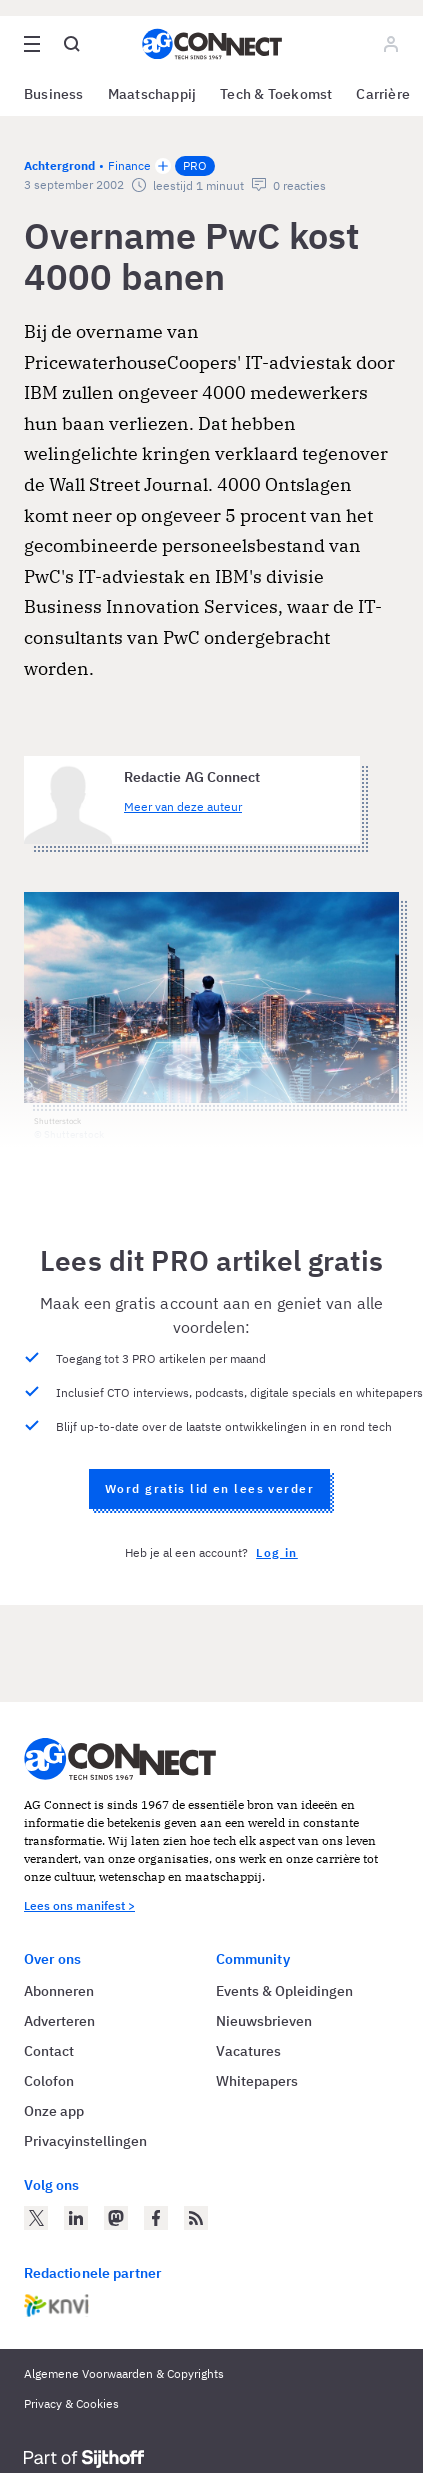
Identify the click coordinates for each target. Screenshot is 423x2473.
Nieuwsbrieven (264, 2021)
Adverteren (59, 2021)
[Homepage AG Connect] (212, 44)
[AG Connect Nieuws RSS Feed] (196, 2218)
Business (54, 94)
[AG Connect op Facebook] (156, 2218)
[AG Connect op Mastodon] (116, 2218)
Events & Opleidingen (284, 1991)
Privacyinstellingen (85, 2141)
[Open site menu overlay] (32, 44)
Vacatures (248, 2051)
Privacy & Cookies (71, 2403)
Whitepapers (257, 2081)
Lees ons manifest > (79, 1905)
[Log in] (391, 44)
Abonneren (59, 1991)
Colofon (49, 2081)
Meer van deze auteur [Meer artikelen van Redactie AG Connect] (183, 806)
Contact (49, 2051)
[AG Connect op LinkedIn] (76, 2218)
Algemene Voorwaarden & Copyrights (124, 2373)
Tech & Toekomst (276, 94)
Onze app (54, 2111)
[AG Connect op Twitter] (36, 2218)
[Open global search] (72, 44)
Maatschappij (152, 94)
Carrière (383, 94)
